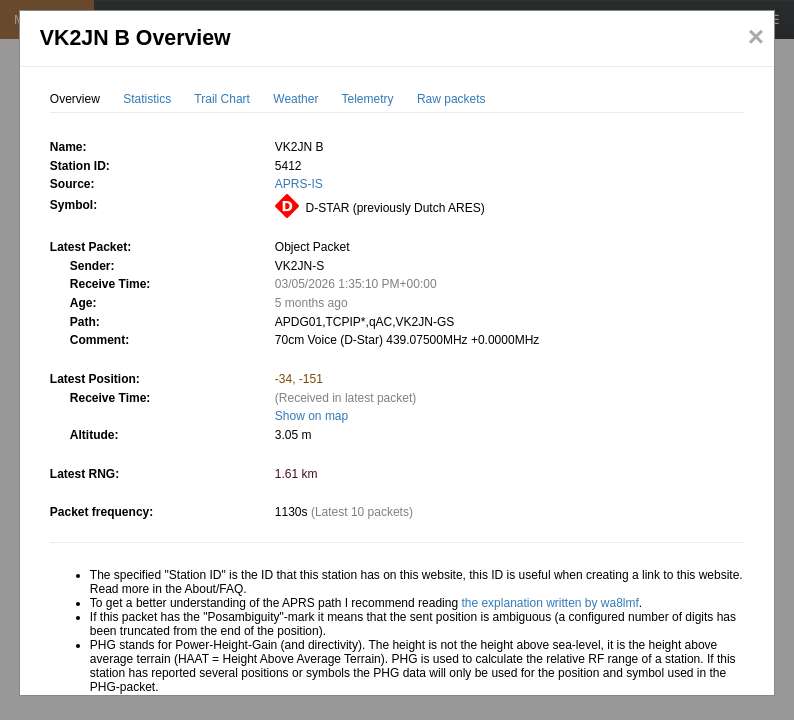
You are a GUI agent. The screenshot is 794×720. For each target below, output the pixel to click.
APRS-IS (299, 184)
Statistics (147, 99)
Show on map (311, 416)
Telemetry (368, 99)
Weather (295, 99)
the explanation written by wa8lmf (549, 603)
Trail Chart (222, 99)
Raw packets (451, 99)
